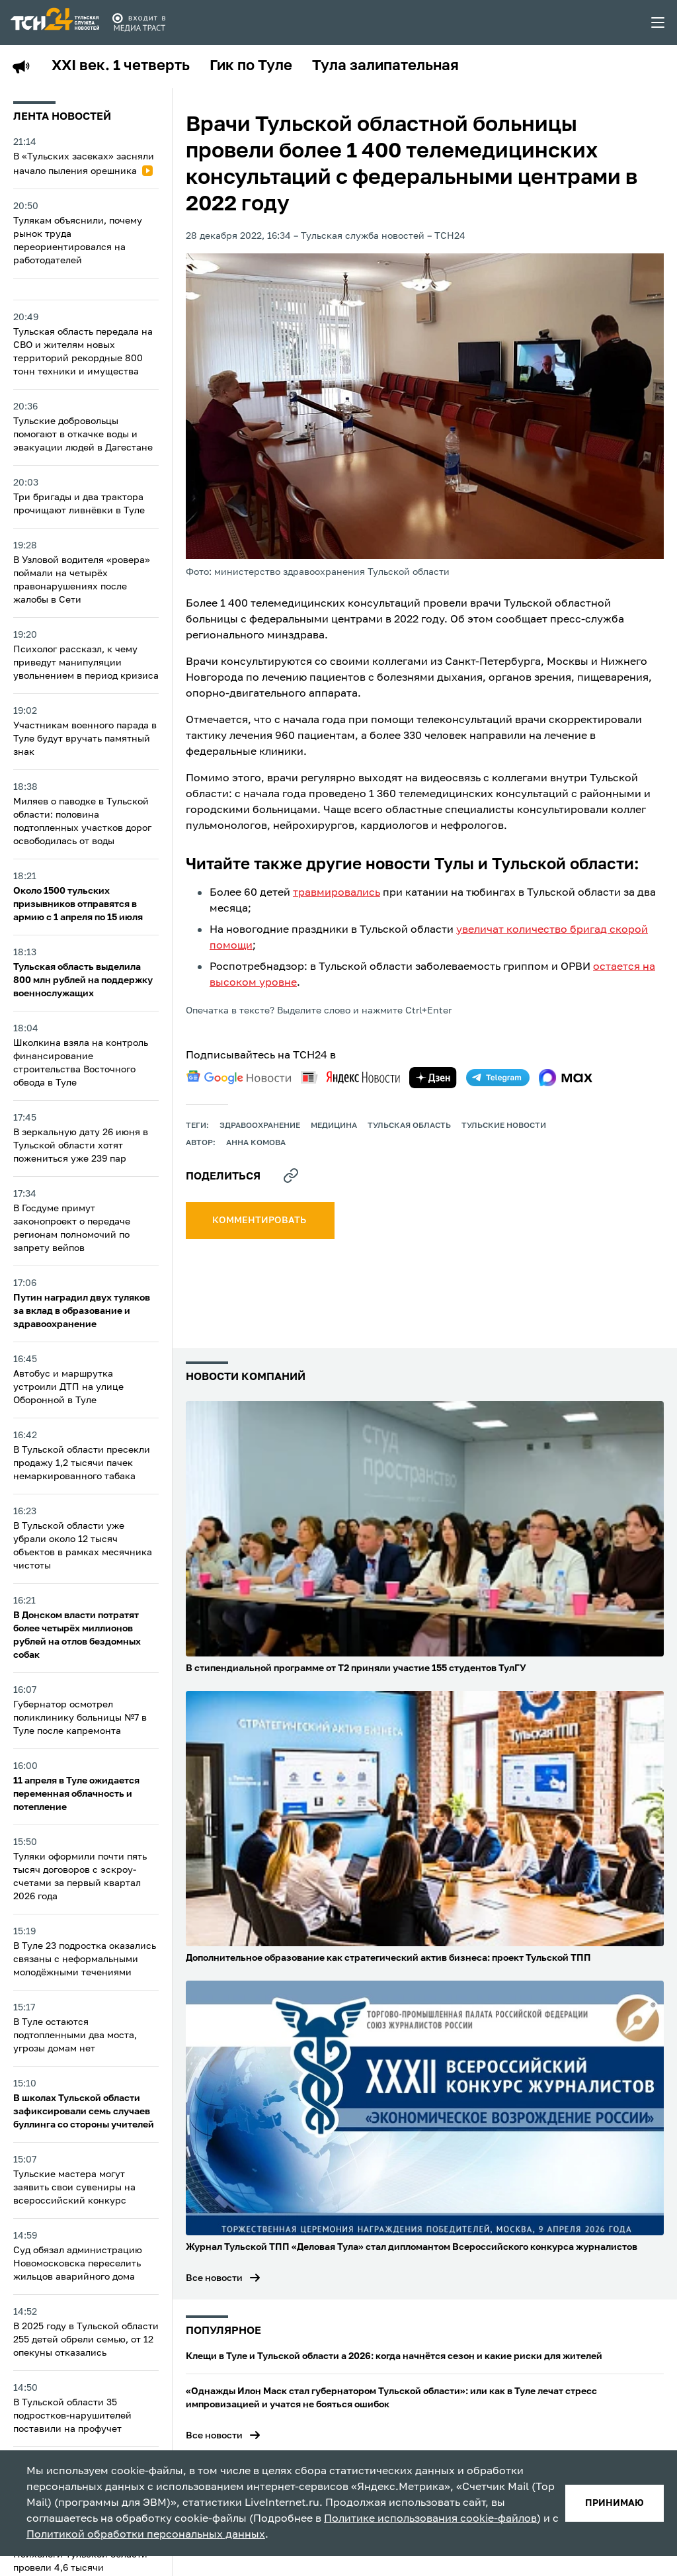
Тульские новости (503, 1126)
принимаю (614, 2503)
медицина (334, 1126)
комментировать (260, 1220)
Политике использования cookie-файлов (430, 2519)
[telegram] (498, 1077)
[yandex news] (350, 1077)
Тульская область (409, 1126)
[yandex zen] (433, 1077)
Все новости (214, 2278)
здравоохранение (259, 1126)
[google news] (239, 1077)
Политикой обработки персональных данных (145, 2535)
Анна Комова (256, 1143)
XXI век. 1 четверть (121, 66)
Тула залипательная (385, 66)
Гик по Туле (251, 66)
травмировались (336, 893)
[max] (565, 1077)
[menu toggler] (658, 22)
